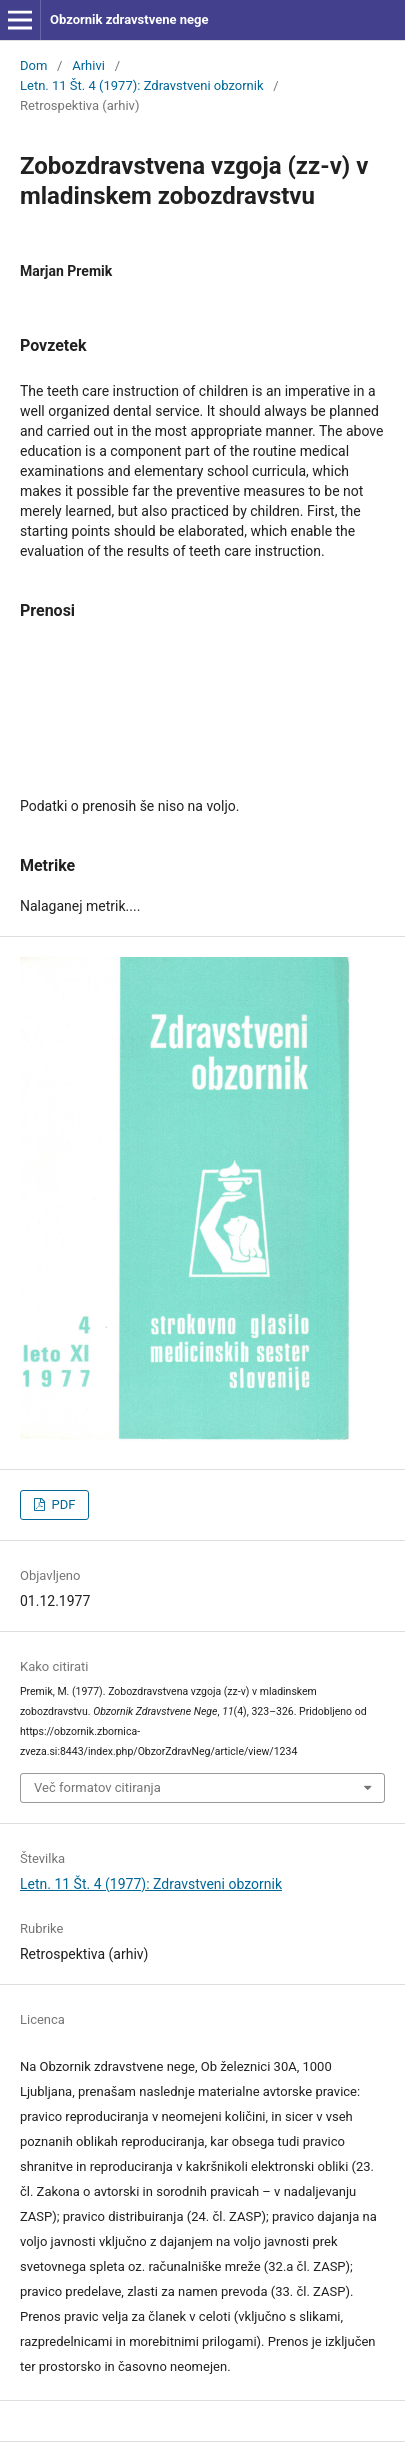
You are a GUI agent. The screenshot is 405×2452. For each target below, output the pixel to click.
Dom (33, 65)
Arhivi (88, 65)
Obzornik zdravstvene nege (129, 19)
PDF (61, 1504)
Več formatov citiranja (97, 1787)
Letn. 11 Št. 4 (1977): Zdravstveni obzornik (142, 85)
